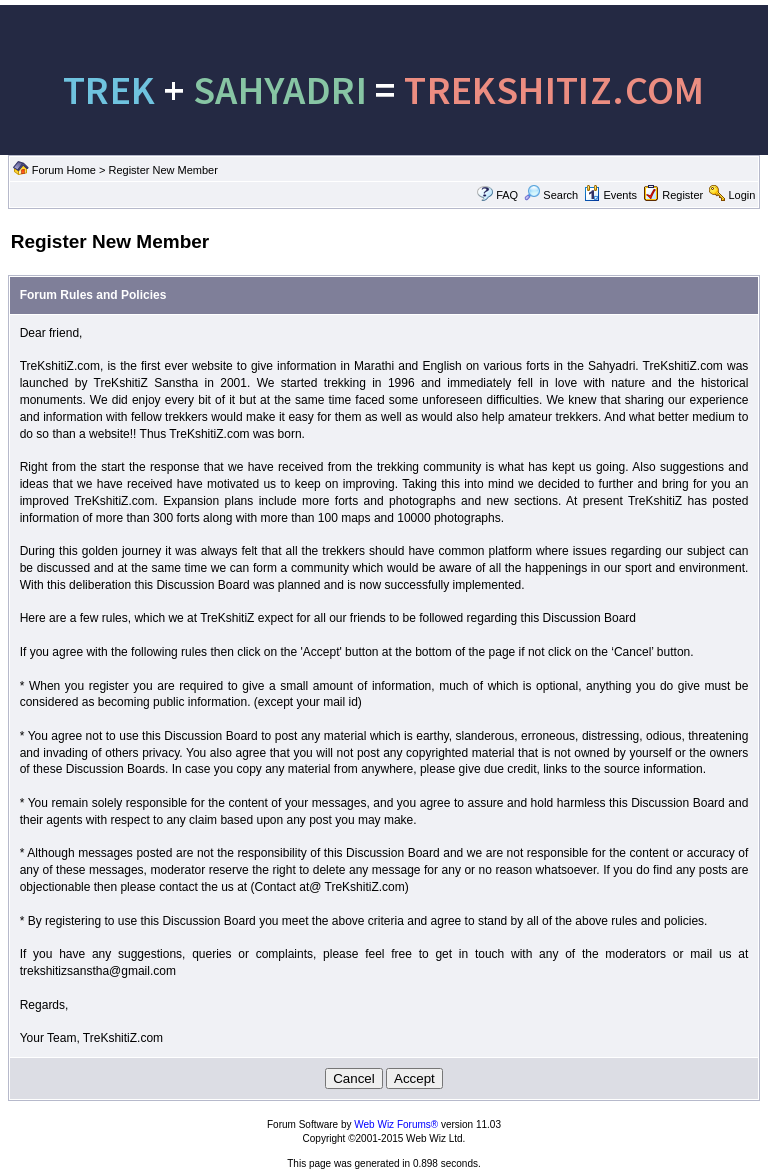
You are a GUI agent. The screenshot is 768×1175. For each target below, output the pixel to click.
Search (551, 195)
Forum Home (64, 170)
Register (682, 195)
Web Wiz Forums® (396, 1124)
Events (610, 195)
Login (741, 195)
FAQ (507, 195)
